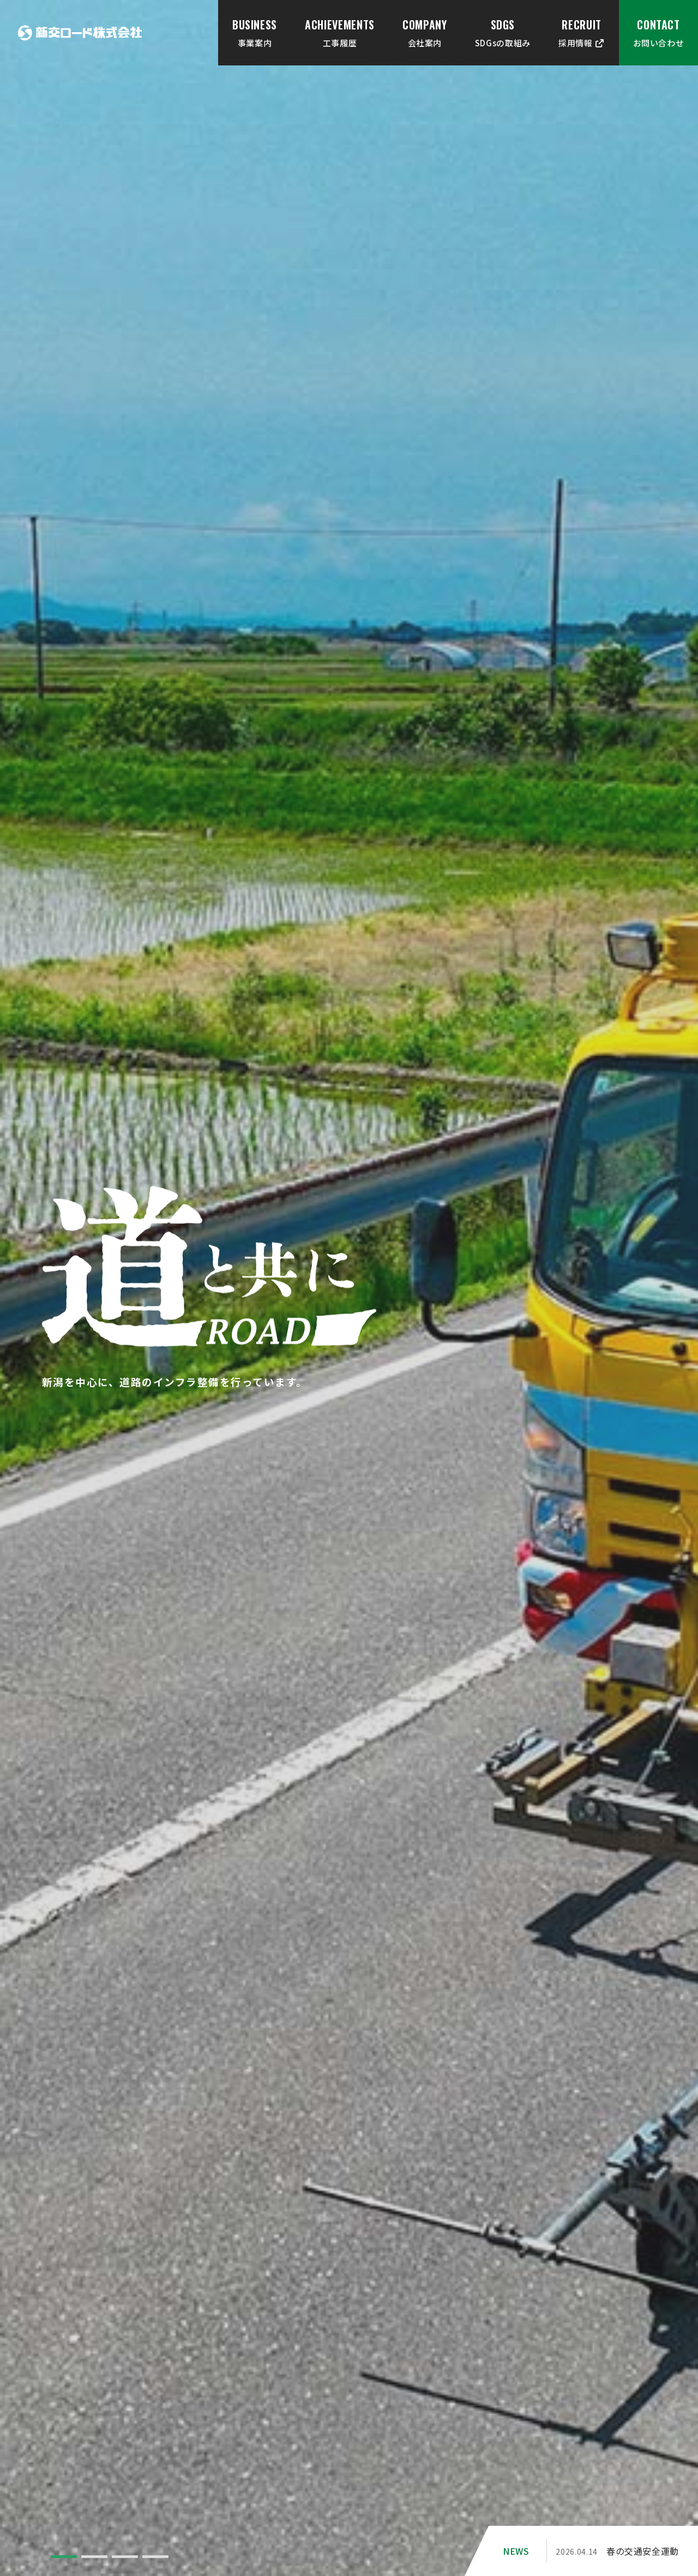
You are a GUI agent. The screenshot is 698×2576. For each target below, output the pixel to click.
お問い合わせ (658, 32)
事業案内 (254, 32)
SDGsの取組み (503, 32)
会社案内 (424, 32)
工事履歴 (340, 32)
